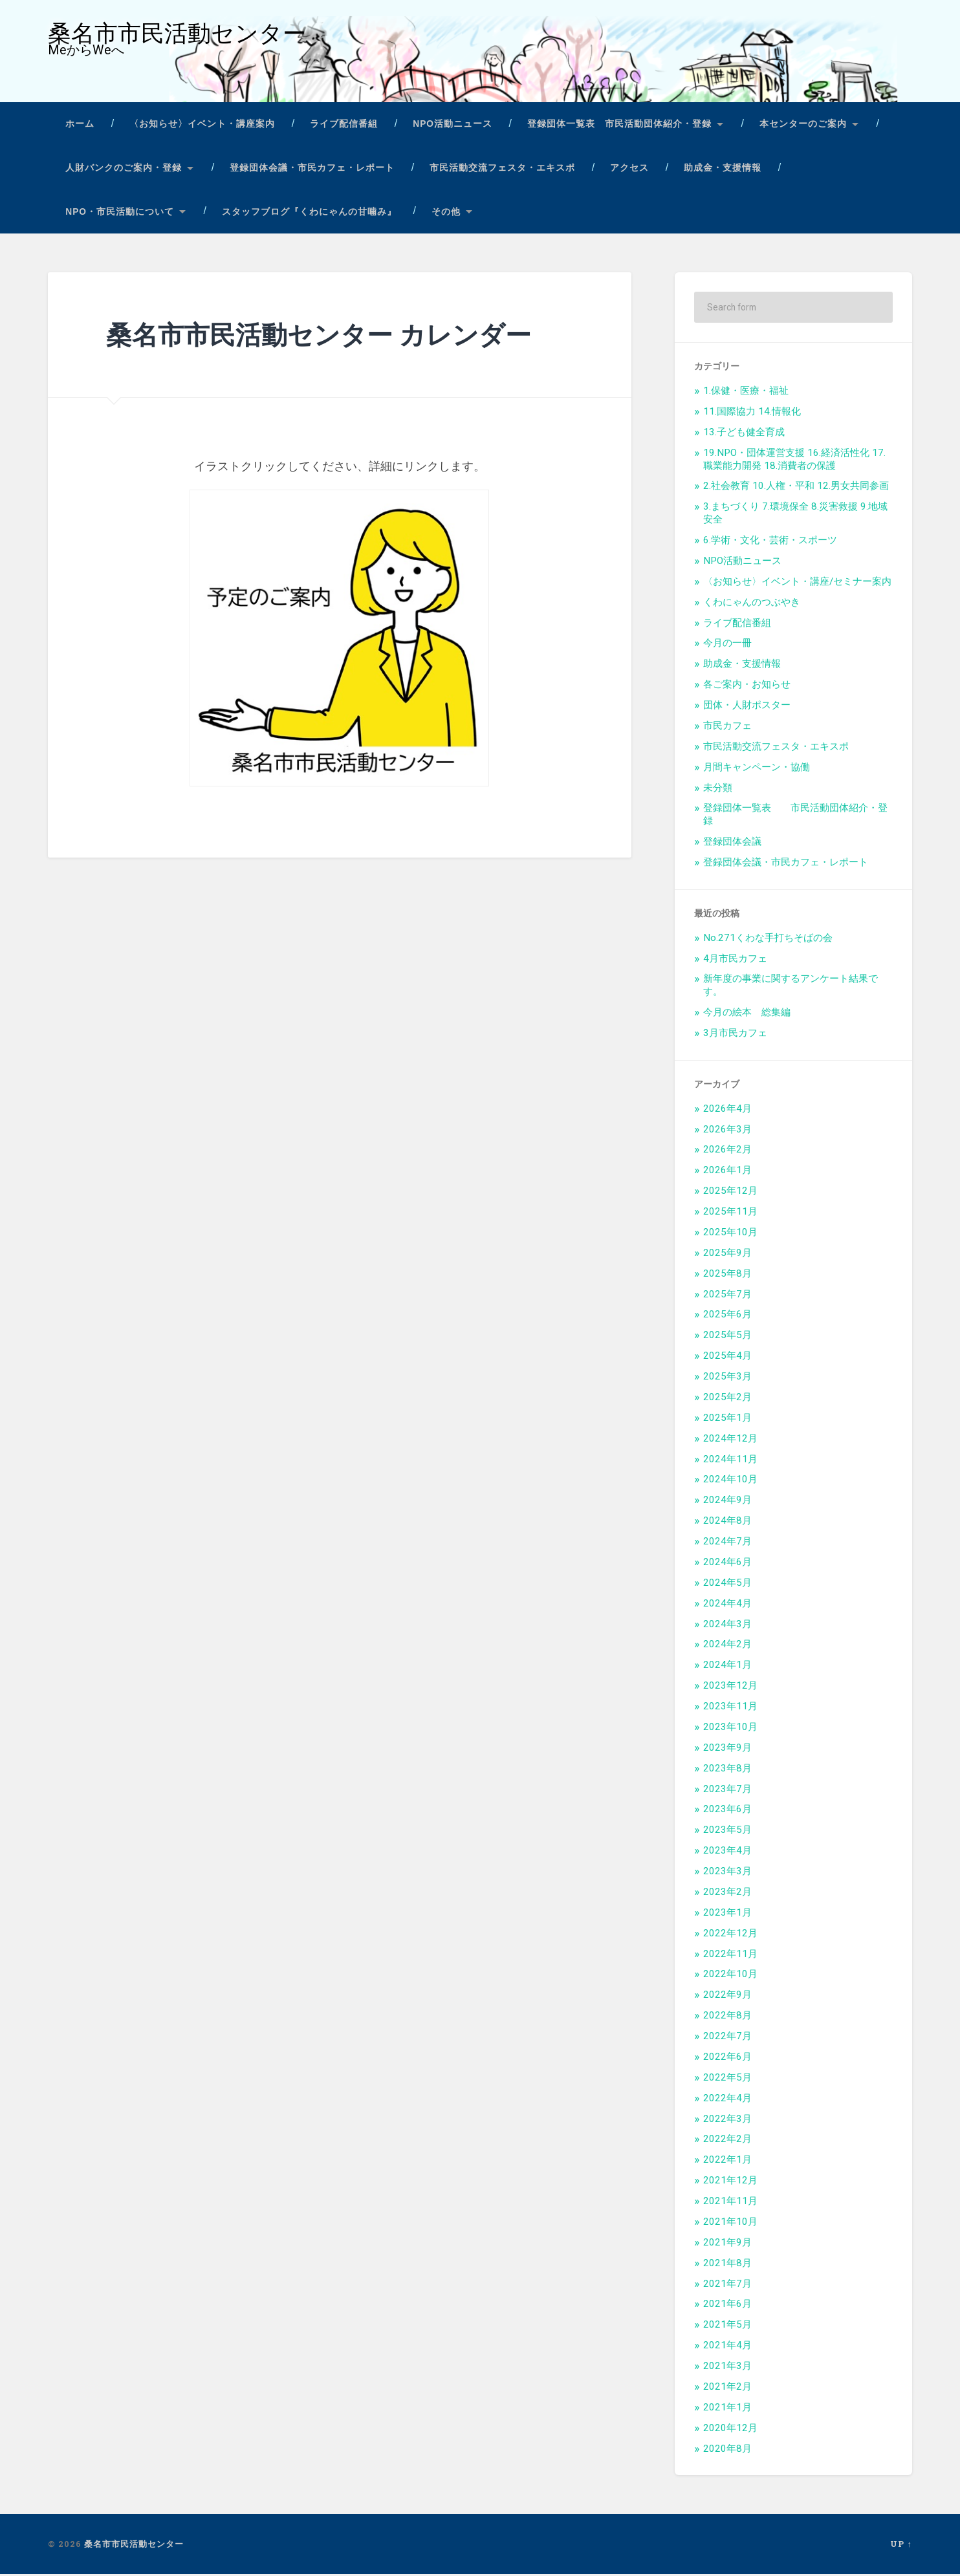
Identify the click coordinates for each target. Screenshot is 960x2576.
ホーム (79, 126)
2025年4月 (727, 1357)
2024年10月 (730, 1481)
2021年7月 (727, 2285)
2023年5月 (727, 1831)
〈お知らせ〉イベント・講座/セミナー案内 (797, 583)
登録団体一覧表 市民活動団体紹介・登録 (619, 126)
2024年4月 (727, 1605)
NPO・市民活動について (119, 213)
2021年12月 (730, 2182)
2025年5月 (727, 1337)
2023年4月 (727, 1852)
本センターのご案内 (803, 126)
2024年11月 (730, 1461)
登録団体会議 (732, 843)
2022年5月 (727, 2079)
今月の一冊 (727, 645)
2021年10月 (730, 2223)
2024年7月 (727, 1543)
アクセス (629, 170)
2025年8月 (727, 1275)
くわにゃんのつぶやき (751, 604)
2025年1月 (727, 1419)
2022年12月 (730, 1935)
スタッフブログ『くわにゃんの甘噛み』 (309, 213)
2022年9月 (727, 1996)
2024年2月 (727, 1646)
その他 (446, 213)
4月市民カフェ (735, 960)
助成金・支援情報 (722, 170)
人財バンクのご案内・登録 (123, 170)
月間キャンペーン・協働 (756, 769)
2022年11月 (730, 1956)
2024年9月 (727, 1502)
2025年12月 (730, 1192)
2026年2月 (727, 1151)
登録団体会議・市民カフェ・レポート (312, 170)
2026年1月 (727, 1172)
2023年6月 (727, 1811)
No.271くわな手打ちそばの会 (768, 940)
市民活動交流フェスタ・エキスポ (502, 170)
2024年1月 (727, 1666)
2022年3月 (727, 2121)
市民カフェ (727, 727)
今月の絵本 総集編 (747, 1014)
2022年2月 (727, 2141)
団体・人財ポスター (747, 707)
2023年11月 (730, 1708)
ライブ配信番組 (344, 126)
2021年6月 (727, 2305)
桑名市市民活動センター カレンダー (323, 336)
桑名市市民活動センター (177, 34)
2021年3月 (727, 2368)
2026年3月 (727, 1131)
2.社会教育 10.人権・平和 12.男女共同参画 (796, 487)
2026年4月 (727, 1110)
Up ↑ (900, 2545)
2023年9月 (727, 1749)
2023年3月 (727, 1873)
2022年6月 (727, 2058)
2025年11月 (730, 1213)
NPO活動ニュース (452, 126)
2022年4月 (727, 2100)
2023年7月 (727, 1791)
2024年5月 (727, 1584)
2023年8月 (727, 1770)
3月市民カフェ (735, 1035)
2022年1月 (727, 2161)
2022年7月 (727, 2038)
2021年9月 (727, 2244)
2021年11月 (730, 2203)
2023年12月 (730, 1687)
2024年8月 (727, 1522)
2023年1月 (727, 1914)
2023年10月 (730, 1729)
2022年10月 (730, 1976)
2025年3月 (727, 1378)
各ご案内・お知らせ (747, 686)
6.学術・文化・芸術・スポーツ (770, 542)
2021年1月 (727, 2409)
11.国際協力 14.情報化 (752, 413)
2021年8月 (727, 2265)
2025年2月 (727, 1399)
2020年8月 (727, 2450)
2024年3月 (727, 1626)
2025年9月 (727, 1255)
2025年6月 (727, 1316)
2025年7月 (727, 1296)
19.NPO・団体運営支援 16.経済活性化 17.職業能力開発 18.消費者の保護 (794, 461)
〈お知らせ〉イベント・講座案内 (202, 126)
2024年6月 (727, 1564)
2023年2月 (727, 1894)
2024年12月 (730, 1440)
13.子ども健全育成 (744, 434)
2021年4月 (727, 2347)
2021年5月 (727, 2326)
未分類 (717, 790)
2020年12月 (730, 2430)
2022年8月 (727, 2017)
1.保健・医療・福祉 (746, 392)
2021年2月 (727, 2388)
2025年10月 (730, 1234)
